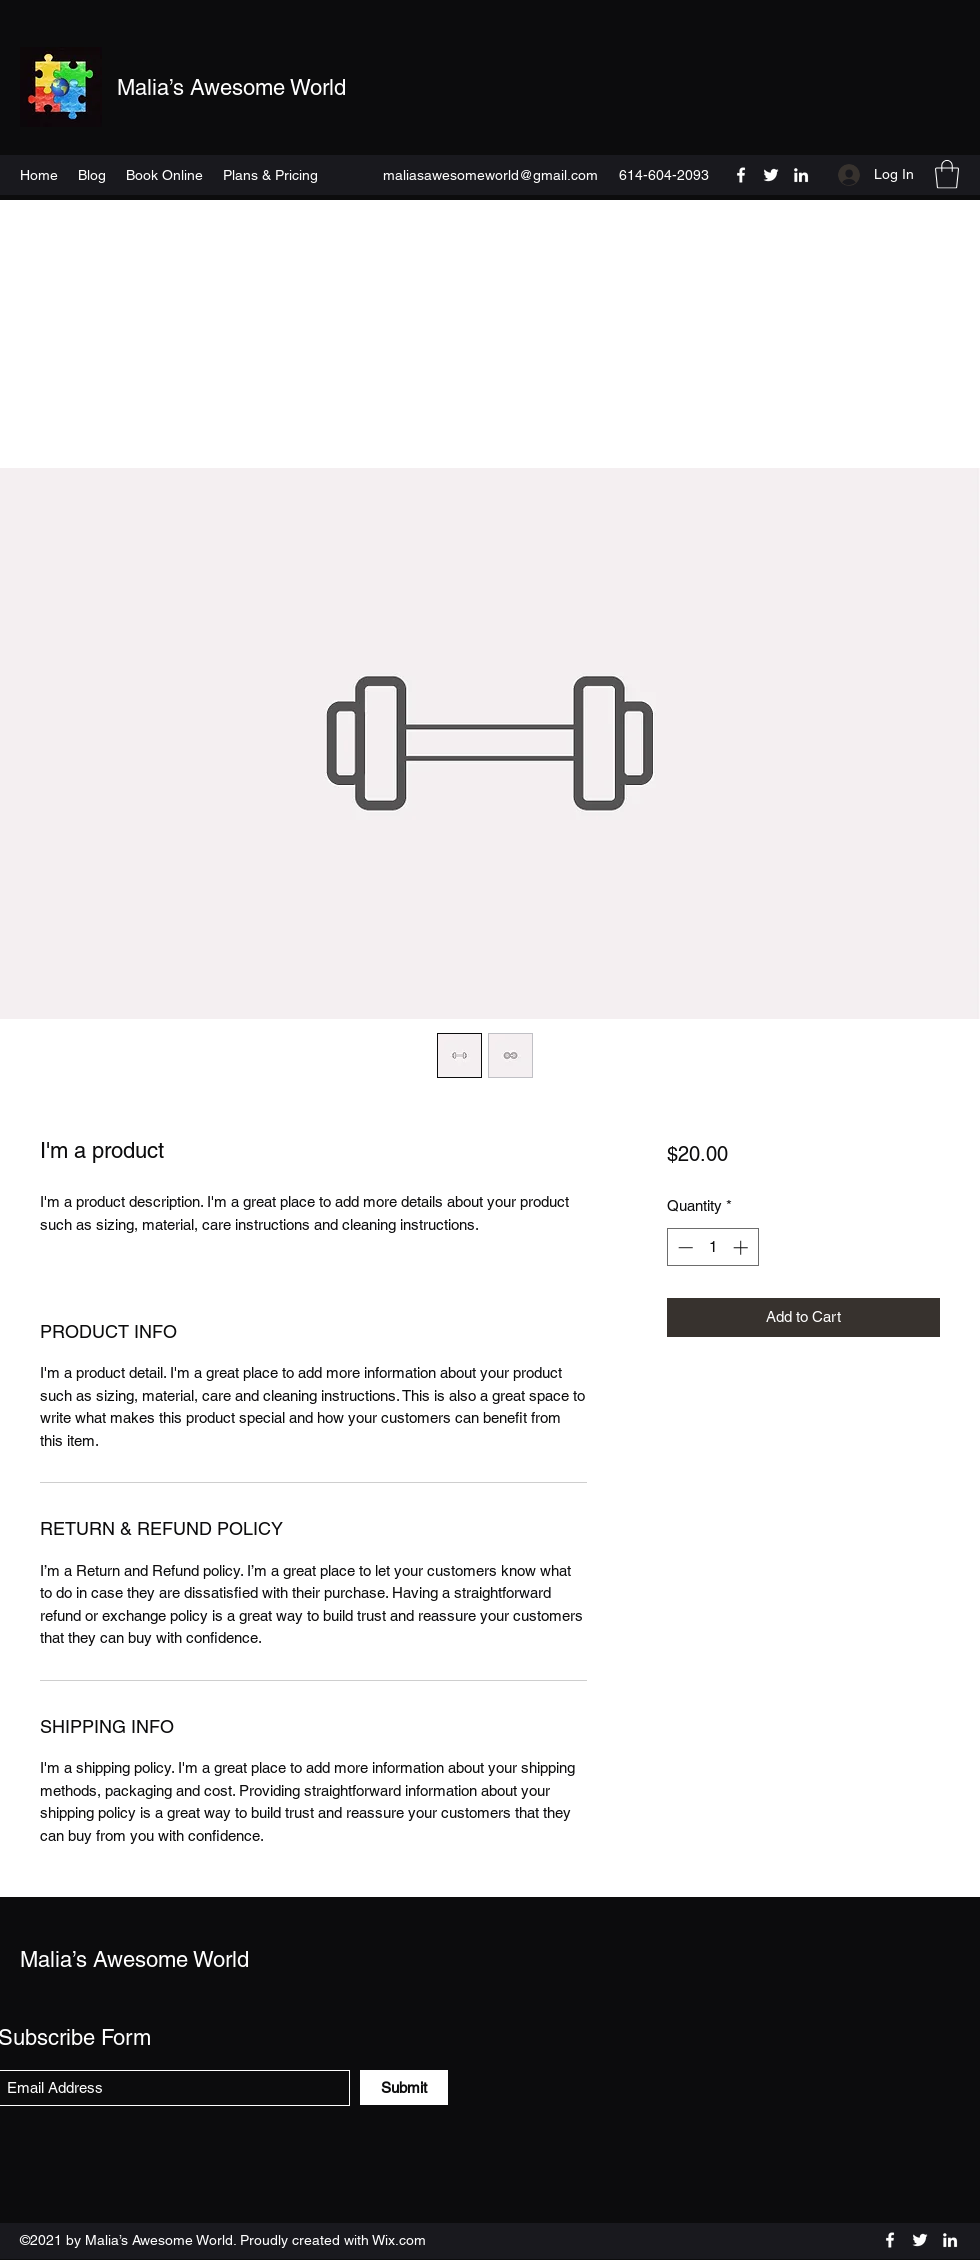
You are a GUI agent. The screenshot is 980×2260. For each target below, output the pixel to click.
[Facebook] (741, 175)
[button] (947, 174)
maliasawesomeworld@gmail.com (490, 175)
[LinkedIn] (801, 175)
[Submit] (404, 2087)
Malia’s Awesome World (231, 87)
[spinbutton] (712, 1247)
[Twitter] (771, 175)
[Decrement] (683, 1247)
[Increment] (742, 1247)
